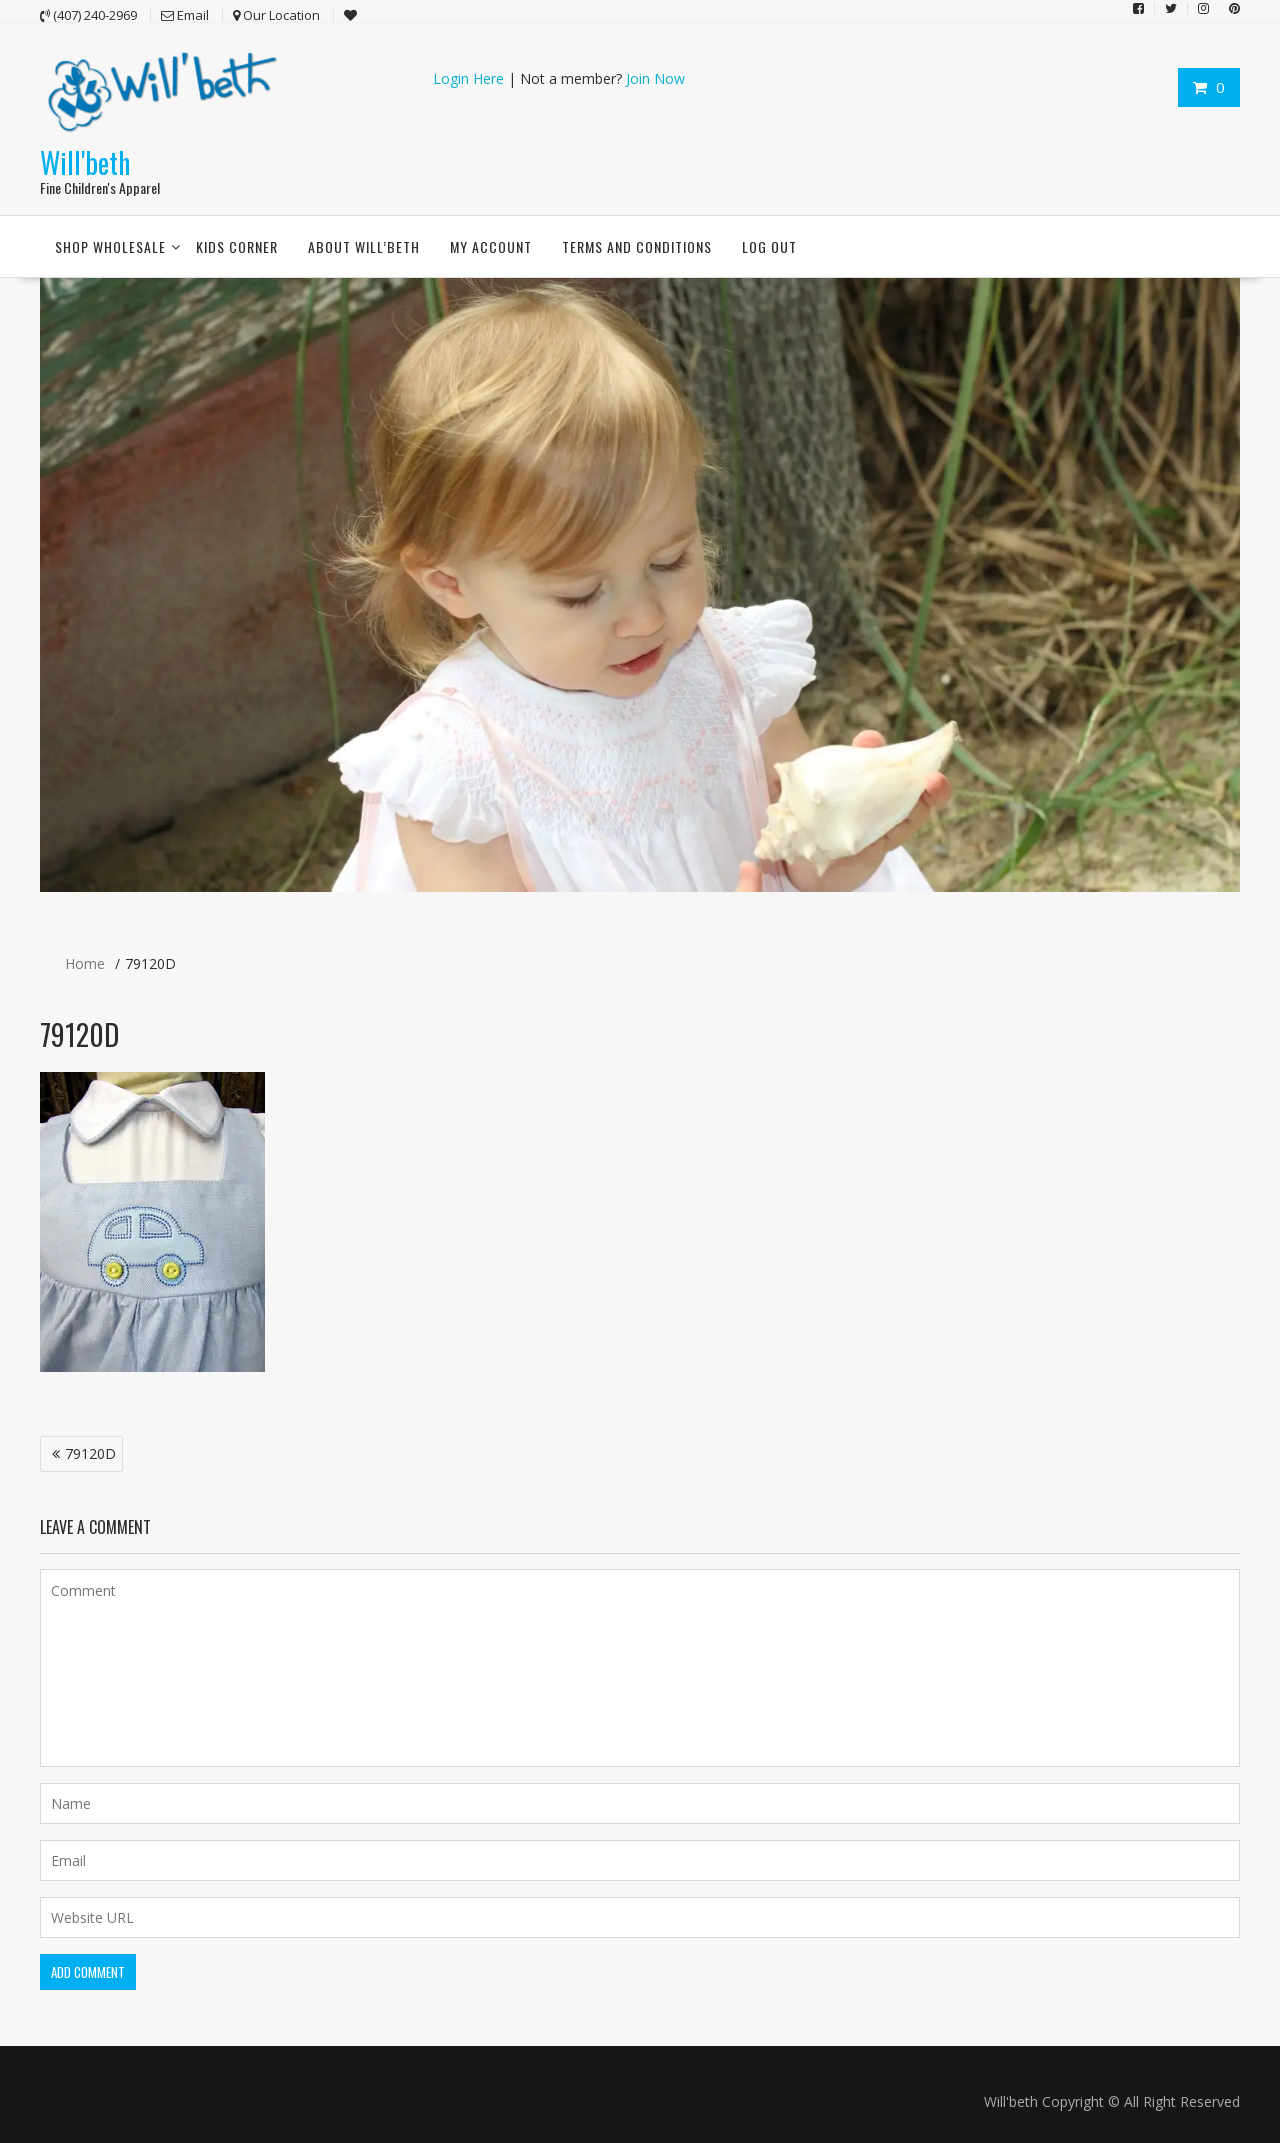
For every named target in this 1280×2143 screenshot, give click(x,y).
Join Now (655, 78)
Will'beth (85, 161)
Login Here (468, 78)
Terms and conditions (637, 246)
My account (491, 246)
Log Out (769, 246)
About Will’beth (364, 246)
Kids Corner (237, 246)
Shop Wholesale (110, 246)
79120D (90, 1453)
